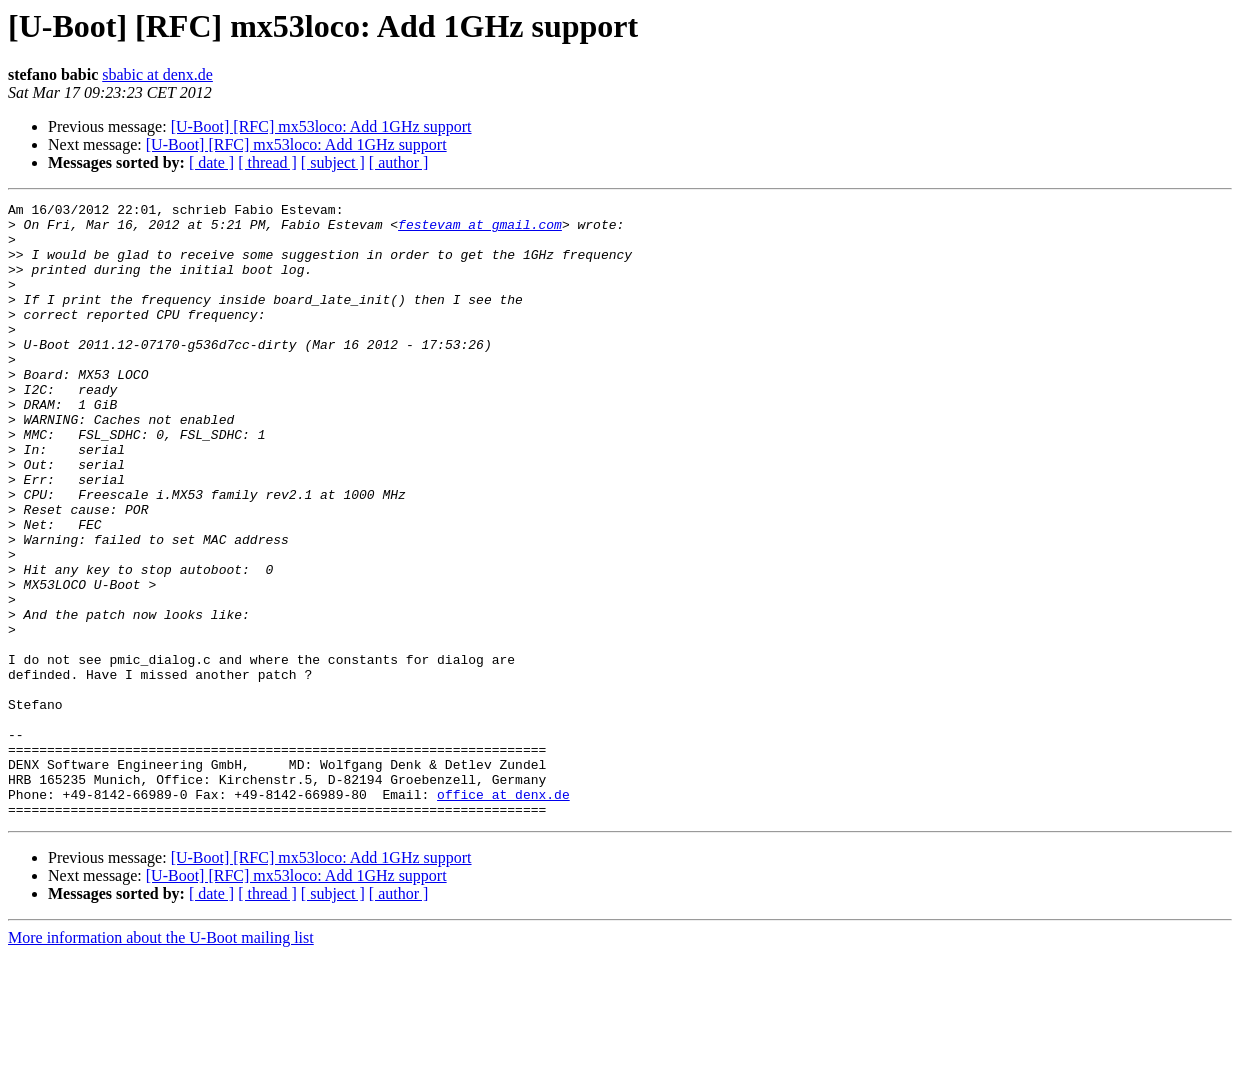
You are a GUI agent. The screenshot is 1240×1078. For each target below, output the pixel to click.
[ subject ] (333, 162)
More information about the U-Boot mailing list (161, 1060)
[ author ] (399, 162)
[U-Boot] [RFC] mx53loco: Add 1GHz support (321, 126)
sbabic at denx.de (157, 74)
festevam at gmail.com (480, 230)
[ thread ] (267, 162)
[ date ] (211, 162)
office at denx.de (503, 914)
